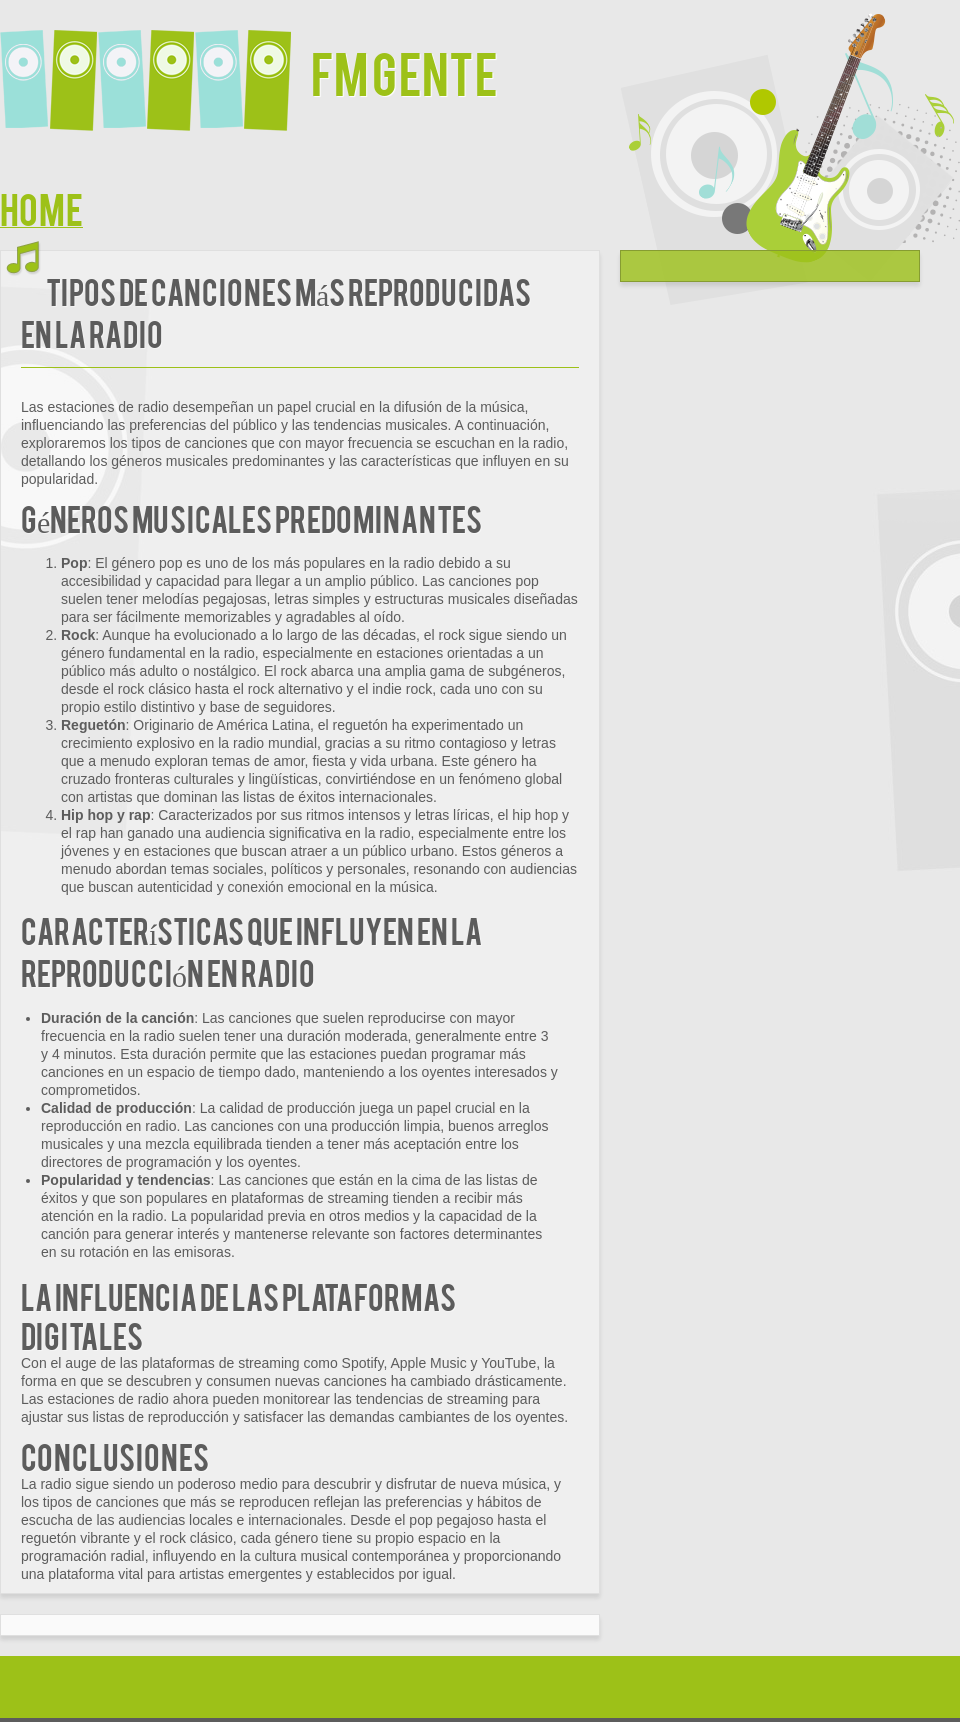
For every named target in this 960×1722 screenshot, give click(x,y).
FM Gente (404, 71)
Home (41, 207)
